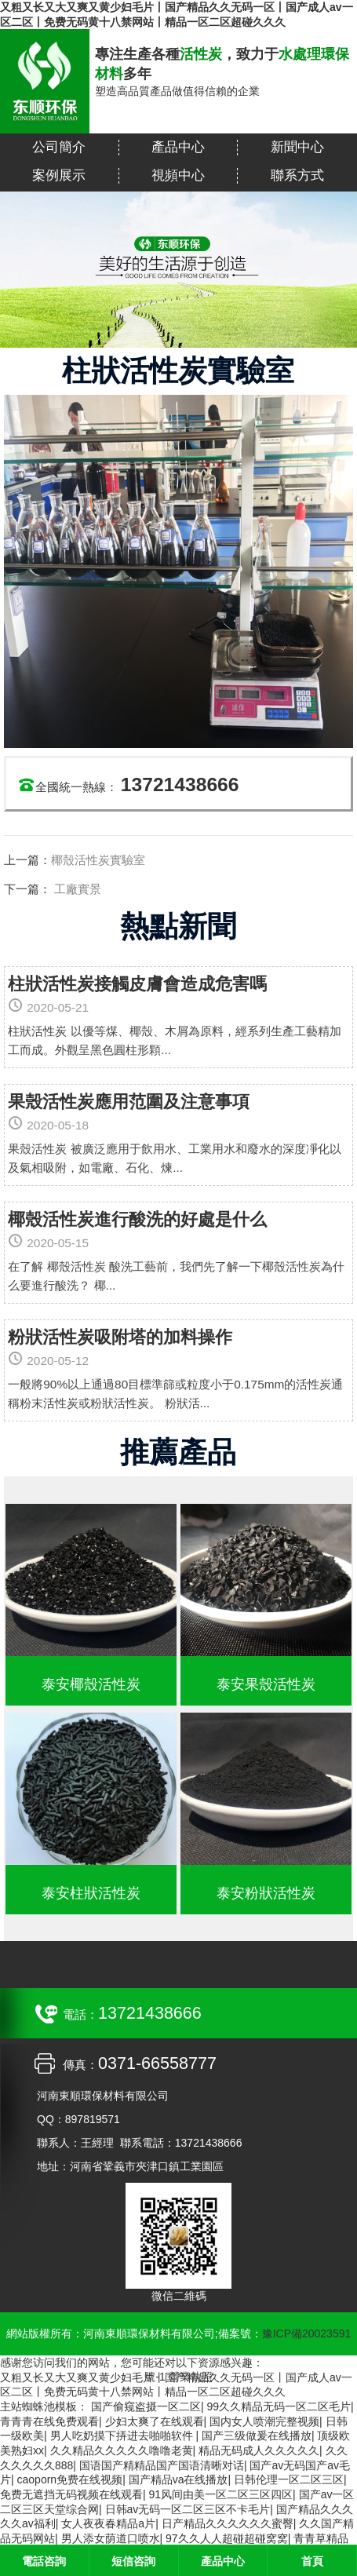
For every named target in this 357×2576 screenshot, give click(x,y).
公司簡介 (59, 147)
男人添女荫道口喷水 (110, 2538)
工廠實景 (76, 889)
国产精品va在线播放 (178, 2479)
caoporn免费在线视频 (70, 2479)
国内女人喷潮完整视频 (264, 2421)
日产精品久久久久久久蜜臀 (227, 2523)
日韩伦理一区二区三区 (289, 2479)
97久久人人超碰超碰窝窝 (227, 2538)
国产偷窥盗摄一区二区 (146, 2406)
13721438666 (180, 784)
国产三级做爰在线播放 (256, 2435)
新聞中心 (297, 147)
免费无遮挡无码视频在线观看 (71, 2494)
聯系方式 (297, 175)
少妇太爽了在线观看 (154, 2421)
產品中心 (178, 147)
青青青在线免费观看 (49, 2421)
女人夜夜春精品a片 (108, 2523)
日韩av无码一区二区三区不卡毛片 (188, 2509)
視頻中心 (178, 175)
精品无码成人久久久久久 (259, 2450)
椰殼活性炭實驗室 (98, 860)
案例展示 (59, 175)
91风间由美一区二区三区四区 (221, 2494)
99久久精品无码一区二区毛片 (278, 2406)
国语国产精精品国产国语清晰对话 (161, 2465)
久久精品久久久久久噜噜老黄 (121, 2450)
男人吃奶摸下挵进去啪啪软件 (123, 2435)
